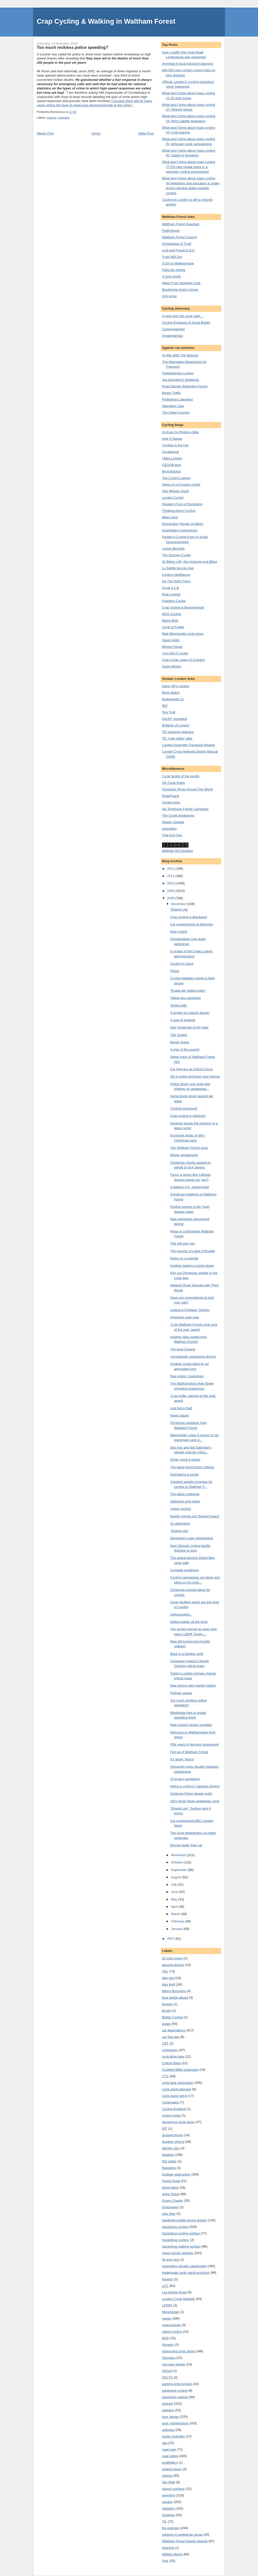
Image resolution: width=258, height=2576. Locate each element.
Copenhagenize (173, 329)
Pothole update (181, 1693)
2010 (171, 883)
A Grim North (171, 276)
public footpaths (173, 2436)
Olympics (168, 2358)
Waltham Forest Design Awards (185, 2541)
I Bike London (172, 458)
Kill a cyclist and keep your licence (195, 1076)
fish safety (169, 2161)
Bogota (167, 2004)
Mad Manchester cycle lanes (183, 633)
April (175, 1907)
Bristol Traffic (171, 393)
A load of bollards (182, 1020)
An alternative (180, 1523)
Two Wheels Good (175, 491)
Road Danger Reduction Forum (185, 386)
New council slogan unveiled (190, 1725)
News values (179, 1415)
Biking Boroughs (174, 1991)
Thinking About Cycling (178, 511)
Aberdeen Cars (173, 406)
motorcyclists (171, 2325)
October (177, 1862)
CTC (165, 2076)
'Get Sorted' (178, 1035)
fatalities (168, 2155)
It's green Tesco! (182, 1759)
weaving (168, 2548)
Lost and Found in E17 (178, 250)
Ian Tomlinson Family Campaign (185, 809)
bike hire (168, 1978)
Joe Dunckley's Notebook (180, 380)
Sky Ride (168, 2482)
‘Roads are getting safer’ (188, 990)
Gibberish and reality (185, 1501)
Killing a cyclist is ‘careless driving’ (195, 1786)
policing (51, 117)
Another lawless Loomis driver (192, 1265)
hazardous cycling (175, 2227)
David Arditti (170, 640)
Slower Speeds (173, 822)
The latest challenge (184, 1494)
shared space (172, 2469)
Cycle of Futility (173, 627)
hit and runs (170, 2259)
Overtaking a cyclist (184, 1474)
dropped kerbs (172, 2135)
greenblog (169, 828)
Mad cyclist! (178, 931)
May (174, 1899)
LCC (165, 2286)
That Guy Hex (172, 835)
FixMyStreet (170, 230)
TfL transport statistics (178, 732)
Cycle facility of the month (180, 776)
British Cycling (172, 2017)
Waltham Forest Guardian (180, 224)
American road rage (184, 1317)
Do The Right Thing (176, 581)
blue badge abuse (175, 1997)
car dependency (173, 2030)
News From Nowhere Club (181, 283)
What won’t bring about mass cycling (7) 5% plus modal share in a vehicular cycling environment (188, 167)
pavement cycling (174, 2390)
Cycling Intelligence (176, 575)
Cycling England (174, 2109)
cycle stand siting (174, 2096)
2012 (171, 869)
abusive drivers (173, 1965)
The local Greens (182, 1349)
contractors (170, 2050)
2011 (171, 876)
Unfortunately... (181, 1614)
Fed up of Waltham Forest (189, 1752)
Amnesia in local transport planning (187, 63)
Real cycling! (171, 594)
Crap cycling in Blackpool (188, 917)
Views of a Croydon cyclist (181, 484)
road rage (169, 2449)
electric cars (170, 2148)
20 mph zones (172, 1958)
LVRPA (167, 2305)
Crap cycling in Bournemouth (183, 607)
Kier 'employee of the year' (189, 1027)
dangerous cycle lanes (178, 2122)
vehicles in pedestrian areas (182, 2534)
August (176, 1877)
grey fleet (168, 2214)
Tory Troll (168, 712)
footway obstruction (176, 2174)
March (176, 1914)
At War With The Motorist (180, 355)
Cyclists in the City (175, 445)
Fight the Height (173, 270)
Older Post (146, 133)
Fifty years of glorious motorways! (194, 1744)
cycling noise (171, 2115)
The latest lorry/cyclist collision (192, 1467)
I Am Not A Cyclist (175, 653)
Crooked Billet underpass (180, 2069)
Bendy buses (179, 1042)
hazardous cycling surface (181, 2233)
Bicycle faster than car (186, 1845)
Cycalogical (170, 452)
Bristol (166, 2011)
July (174, 1884)
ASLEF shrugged (174, 719)
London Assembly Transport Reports (188, 745)
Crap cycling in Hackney (187, 1116)
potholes (168, 2430)
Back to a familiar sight (186, 1654)
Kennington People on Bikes (182, 524)
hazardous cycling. (175, 2240)
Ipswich (167, 2279)
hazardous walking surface (181, 2246)
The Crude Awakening (178, 815)
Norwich (168, 2345)
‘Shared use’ (179, 1531)
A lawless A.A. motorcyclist (189, 1187)
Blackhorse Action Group (180, 289)
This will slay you (182, 1243)
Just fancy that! (181, 1408)
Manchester (170, 2312)
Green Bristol (171, 666)
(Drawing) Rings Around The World (187, 789)
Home (96, 133)
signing (167, 2476)
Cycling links (171, 802)
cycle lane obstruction (178, 2083)
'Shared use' (179, 909)
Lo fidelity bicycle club (178, 568)
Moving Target (172, 647)
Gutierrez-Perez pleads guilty (191, 1793)
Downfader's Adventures (180, 530)
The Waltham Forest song (189, 1148)
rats (165, 2443)
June (175, 1892)
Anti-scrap (169, 296)
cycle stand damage (176, 2089)
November (179, 1855)
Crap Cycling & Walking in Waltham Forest (106, 21)
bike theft (168, 1984)
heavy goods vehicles (177, 2253)
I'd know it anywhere (185, 1779)
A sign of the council (184, 1049)
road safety (170, 2456)
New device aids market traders (193, 1685)
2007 (171, 1939)
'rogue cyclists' (180, 1509)
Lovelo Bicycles (173, 548)
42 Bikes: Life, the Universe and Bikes (189, 561)
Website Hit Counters (177, 851)
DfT (164, 2128)
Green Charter (172, 2200)
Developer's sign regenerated (191, 1538)
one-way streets (173, 2364)
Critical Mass (171, 2063)
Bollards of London (175, 725)
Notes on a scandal (184, 1258)
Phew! (174, 971)
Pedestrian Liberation (177, 399)
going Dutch (170, 2194)
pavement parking (175, 2397)
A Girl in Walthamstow (178, 263)
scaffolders (170, 2462)
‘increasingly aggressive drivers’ (193, 1356)
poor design (170, 2417)
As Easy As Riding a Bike (180, 432)
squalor (167, 2502)
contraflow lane (173, 2056)
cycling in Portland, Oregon (189, 1310)
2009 (171, 891)
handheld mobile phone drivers (184, 2220)
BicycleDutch (171, 471)
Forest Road (171, 2181)
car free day (170, 2037)
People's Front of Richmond (182, 504)
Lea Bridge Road (174, 2292)
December (179, 904)
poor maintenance (175, 2423)
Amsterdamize (172, 336)
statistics (168, 2508)
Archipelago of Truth (176, 244)
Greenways (170, 2207)
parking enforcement (177, 2384)
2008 (171, 898)
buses (166, 2024)
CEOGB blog (171, 465)
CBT (165, 2043)
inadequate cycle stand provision (186, 2272)
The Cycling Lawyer (176, 478)
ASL (165, 1971)
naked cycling (172, 2331)
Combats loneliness (184, 1570)
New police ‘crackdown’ (187, 1376)
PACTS (167, 2377)
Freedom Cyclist (174, 601)
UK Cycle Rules (173, 783)
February (178, 1921)
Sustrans (168, 2515)
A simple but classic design (189, 1013)
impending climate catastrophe (184, 2266)
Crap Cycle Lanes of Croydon (183, 660)
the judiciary (170, 2528)
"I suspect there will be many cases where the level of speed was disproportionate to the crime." (94, 103)
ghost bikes (170, 2187)
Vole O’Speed (172, 439)
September (179, 1870)
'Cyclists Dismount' (183, 1108)
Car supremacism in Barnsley (191, 924)
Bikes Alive (170, 517)
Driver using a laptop (185, 1459)
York (165, 2561)
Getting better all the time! (189, 1622)
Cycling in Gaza (181, 963)
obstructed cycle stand (178, 2351)
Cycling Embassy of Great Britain (186, 322)
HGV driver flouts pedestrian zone (194, 1801)
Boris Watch (171, 692)
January (177, 1929)
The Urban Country (176, 412)
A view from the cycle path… (182, 316)
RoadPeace (170, 796)
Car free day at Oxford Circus (191, 1069)
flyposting (169, 2168)
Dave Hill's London (175, 686)
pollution (168, 2410)
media (166, 2318)
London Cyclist (172, 497)
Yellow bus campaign (185, 998)
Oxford (167, 2371)
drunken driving (173, 2142)
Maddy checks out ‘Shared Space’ (195, 1516)
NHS (165, 2338)
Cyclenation (170, 2102)
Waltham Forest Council (179, 237)
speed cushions (173, 2489)
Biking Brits (170, 620)
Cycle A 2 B (170, 588)
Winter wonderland (183, 1155)
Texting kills (178, 1005)
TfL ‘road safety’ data (177, 738)
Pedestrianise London (178, 373)
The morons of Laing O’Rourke (192, 1251)
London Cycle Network (178, 2299)
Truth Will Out (172, 257)
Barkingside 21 (173, 699)
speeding (64, 117)
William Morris (172, 2554)
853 (165, 706)
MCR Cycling (171, 614)
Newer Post (45, 133)
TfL (164, 2521)
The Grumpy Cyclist (176, 555)
